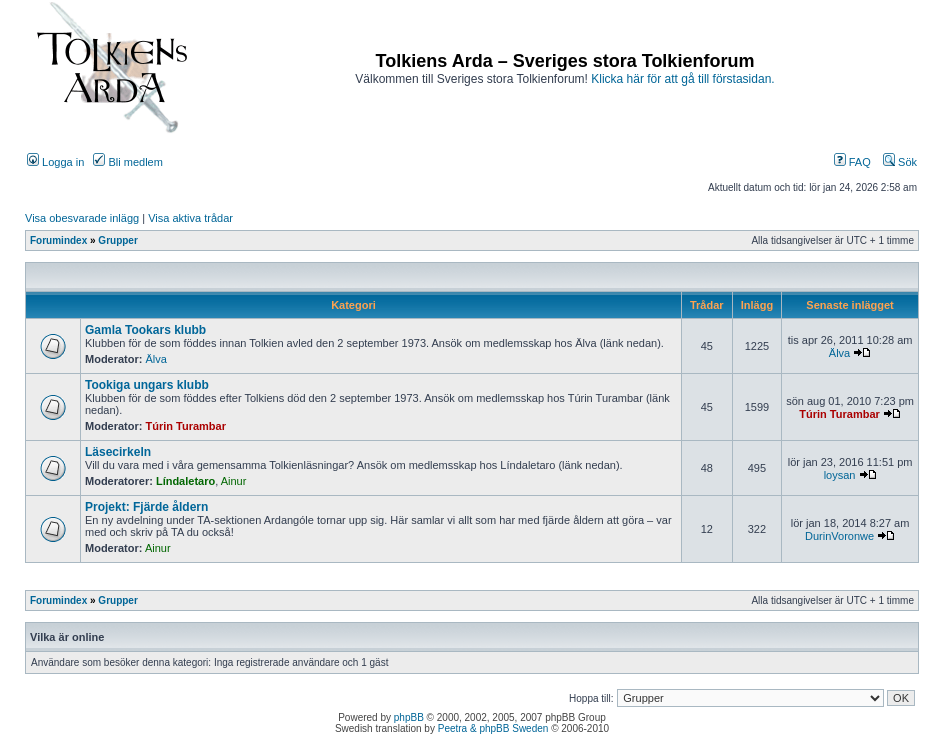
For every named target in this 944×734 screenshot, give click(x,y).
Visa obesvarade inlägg (82, 218)
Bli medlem (127, 162)
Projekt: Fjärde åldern (146, 507)
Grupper (117, 240)
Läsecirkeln (118, 452)
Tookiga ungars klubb (147, 385)
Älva (156, 359)
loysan (840, 475)
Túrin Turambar (186, 426)
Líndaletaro (185, 481)
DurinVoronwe (839, 536)
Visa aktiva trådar (190, 218)
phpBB (409, 717)
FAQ (852, 162)
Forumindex (58, 240)
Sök (900, 162)
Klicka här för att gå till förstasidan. (682, 79)
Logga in (55, 162)
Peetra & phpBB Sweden (493, 728)
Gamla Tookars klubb (145, 330)
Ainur (234, 481)
